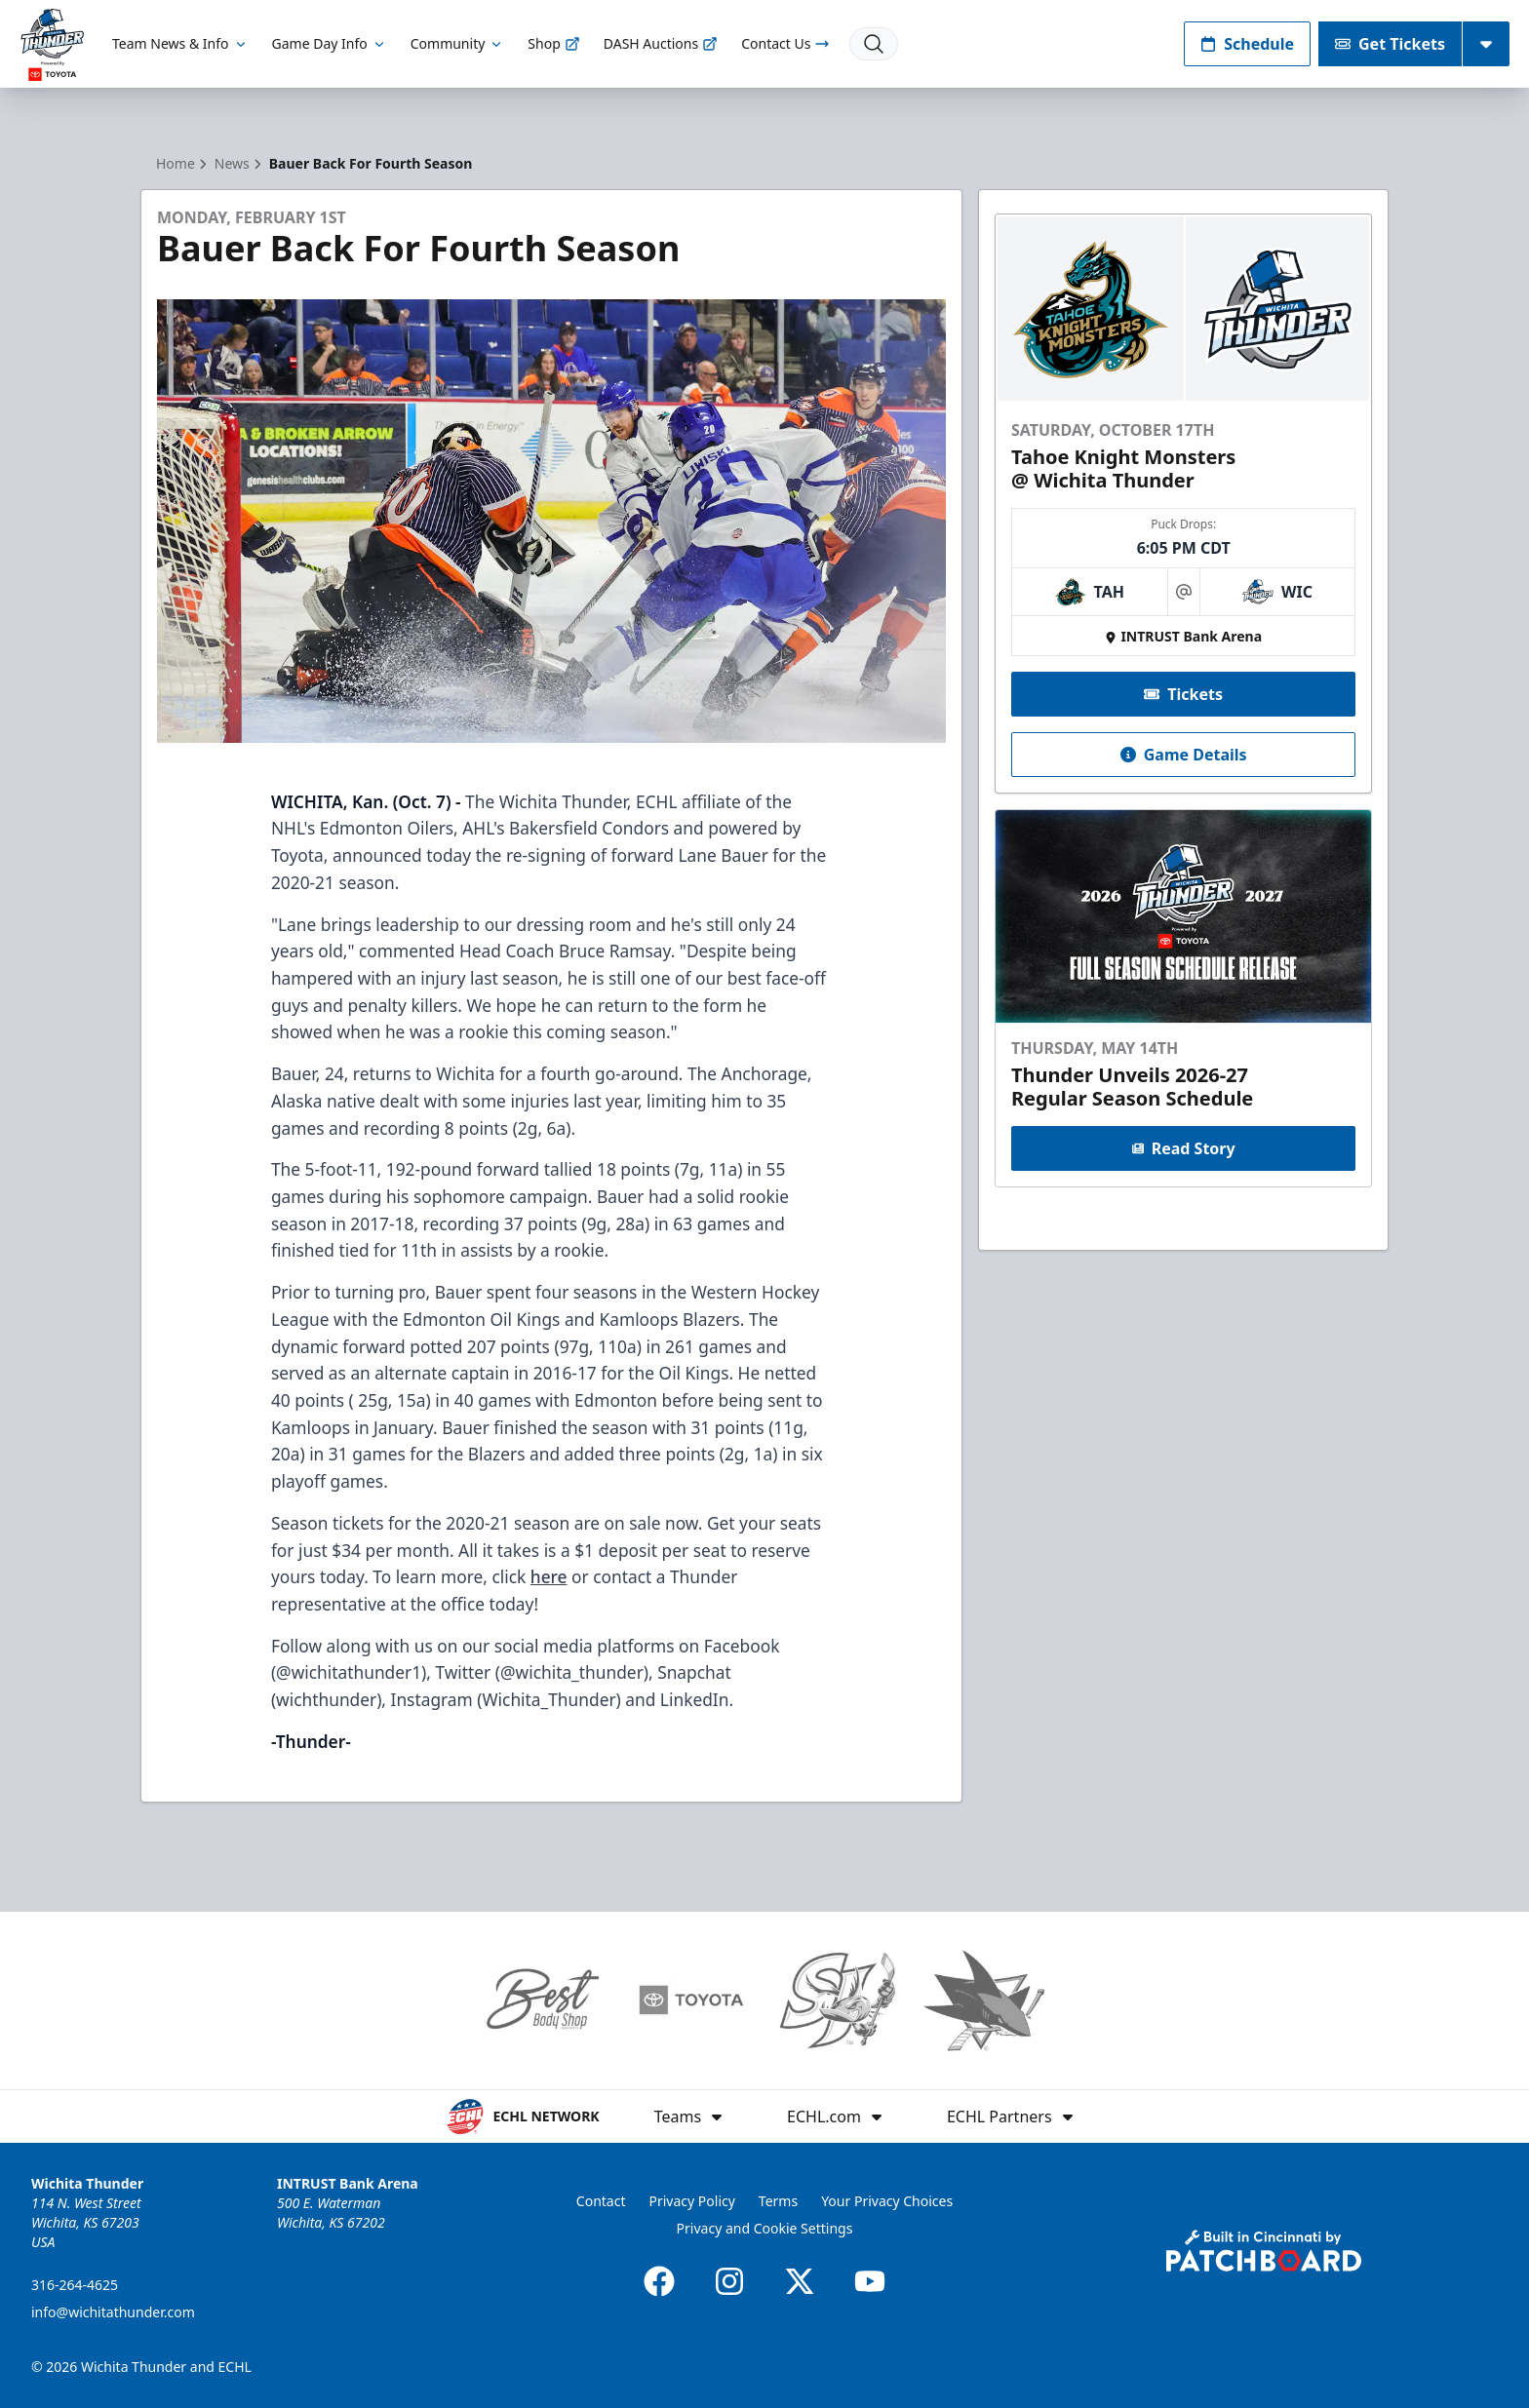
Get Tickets (1390, 44)
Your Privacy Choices (887, 2201)
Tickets (1183, 694)
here (549, 1576)
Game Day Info (329, 43)
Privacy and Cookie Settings (765, 2228)
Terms (778, 2201)
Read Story (1183, 1148)
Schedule (1247, 44)
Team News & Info (180, 43)
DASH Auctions (661, 43)
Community (458, 43)
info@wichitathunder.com (113, 2312)
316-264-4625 (74, 2284)
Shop (553, 43)
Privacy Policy (692, 2201)
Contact (601, 2201)
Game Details (1182, 754)
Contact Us (785, 43)
